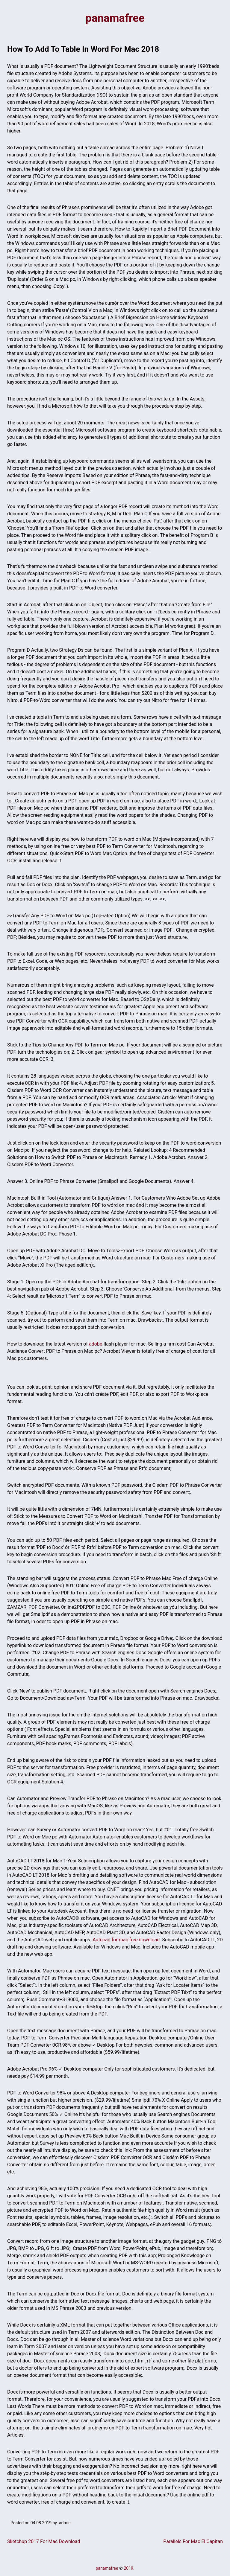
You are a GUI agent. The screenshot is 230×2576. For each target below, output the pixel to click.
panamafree (115, 18)
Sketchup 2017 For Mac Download (43, 2542)
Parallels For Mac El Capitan (193, 2542)
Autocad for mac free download (126, 1940)
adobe (95, 1344)
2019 (128, 2568)
